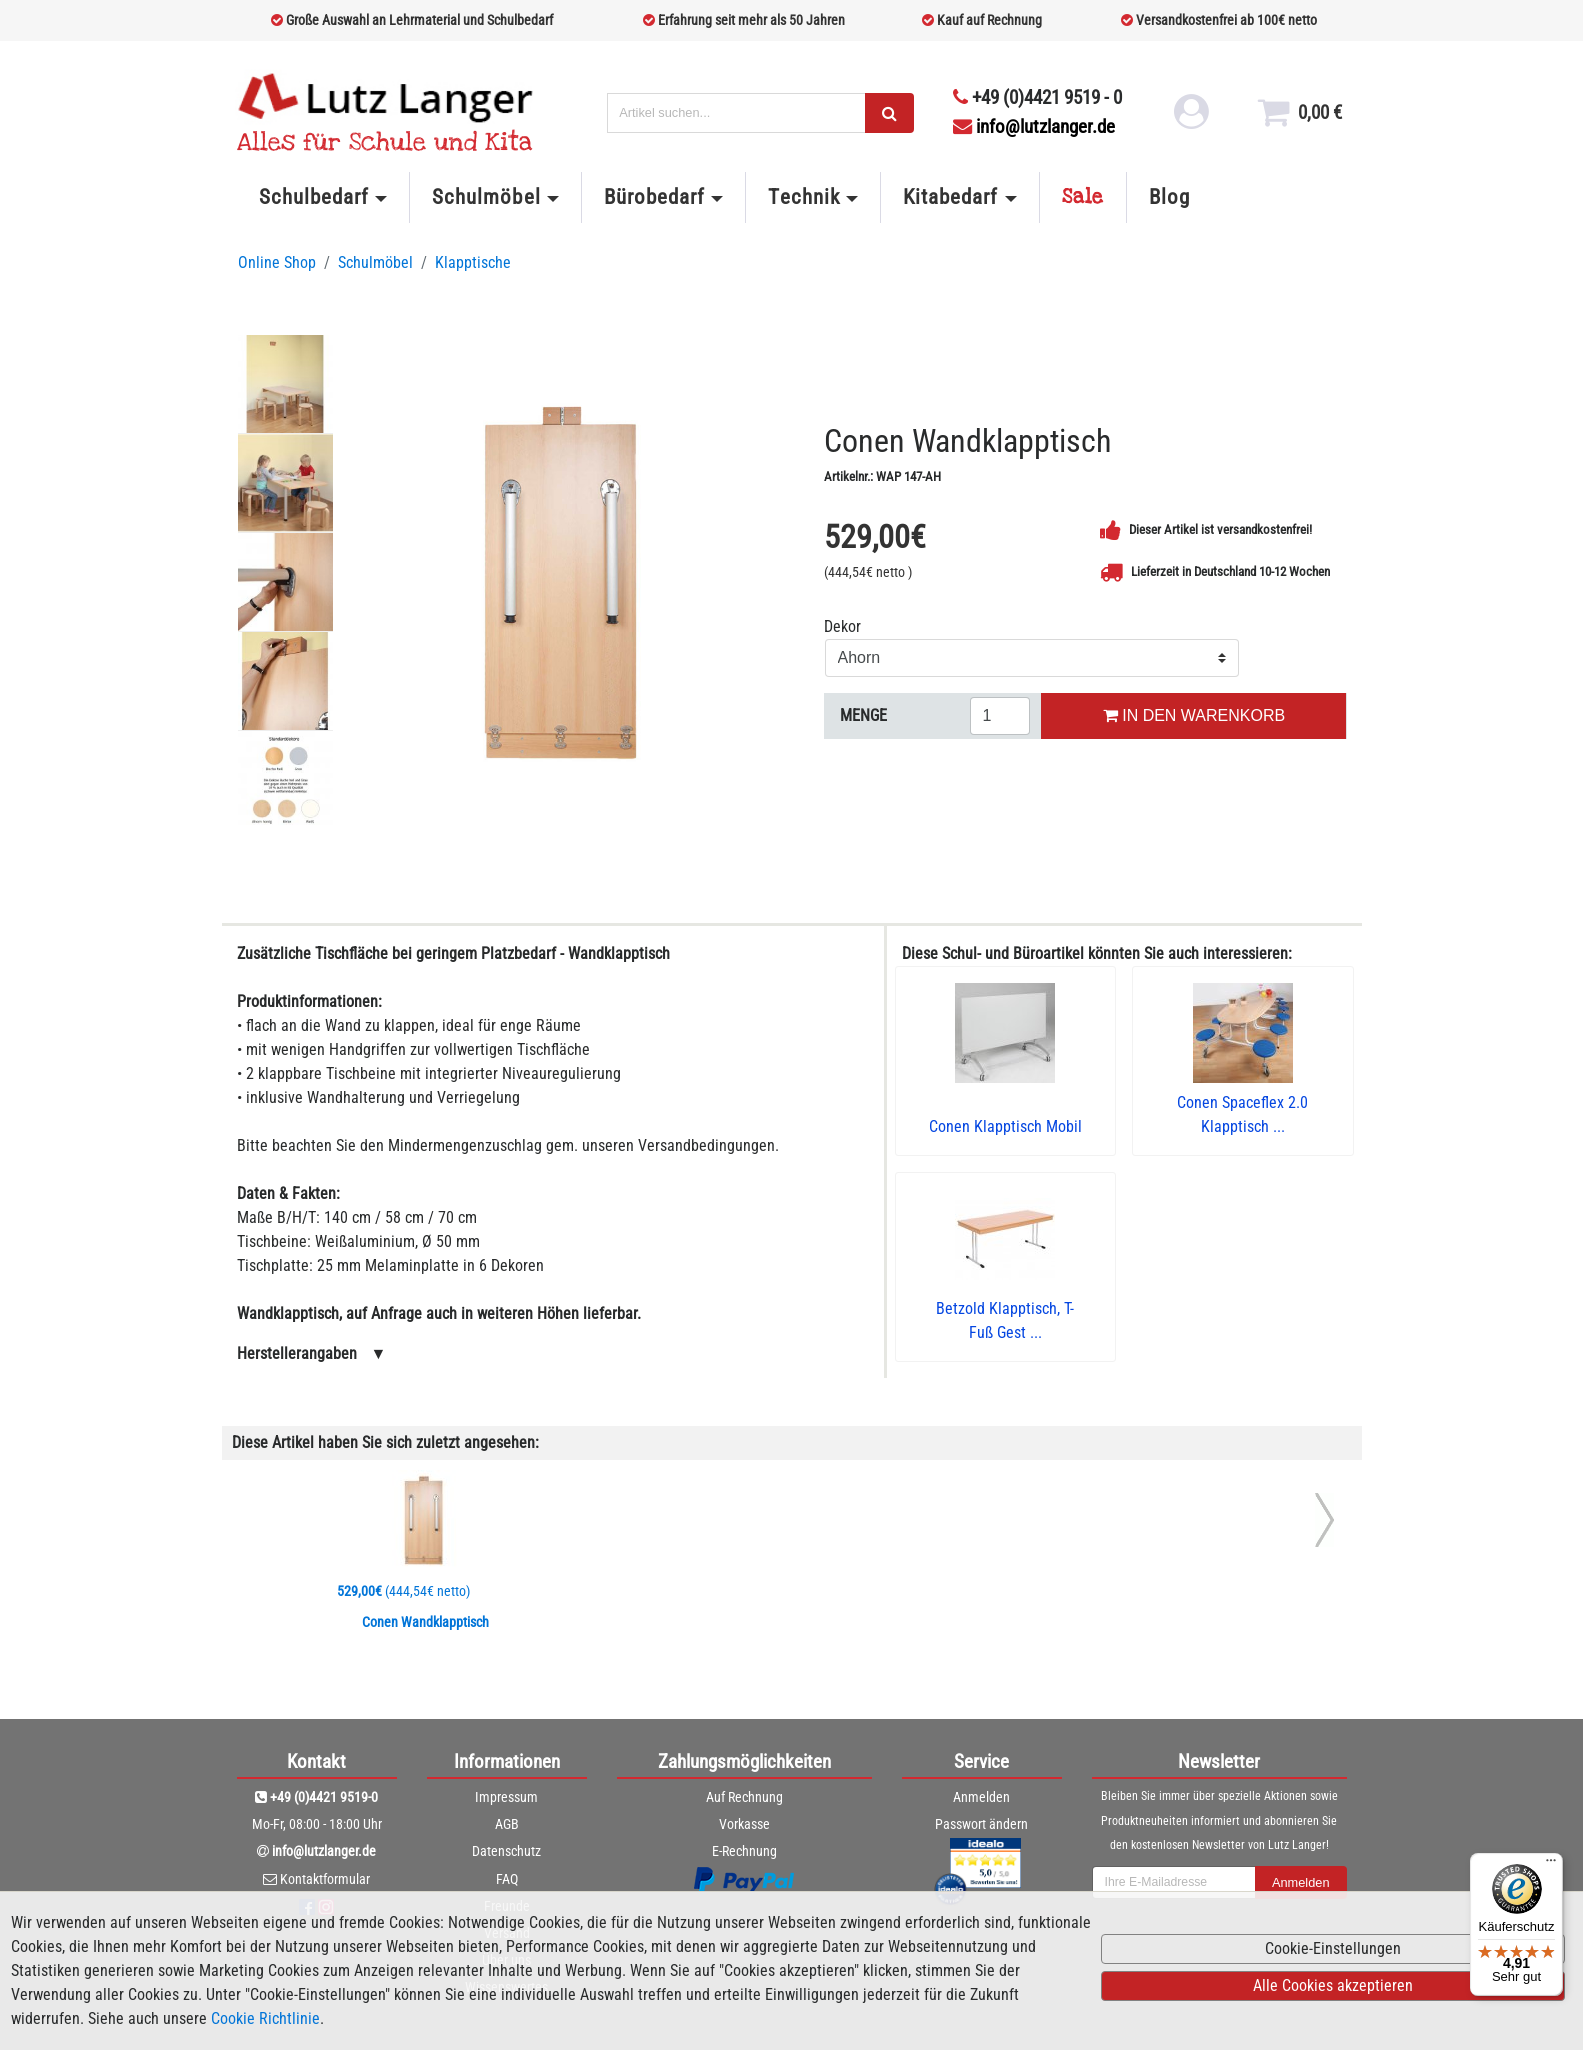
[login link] (1188, 120)
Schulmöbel (486, 197)
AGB (507, 1824)
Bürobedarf (654, 197)
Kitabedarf (950, 197)
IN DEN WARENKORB (1194, 715)
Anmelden (981, 1797)
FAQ (507, 1879)
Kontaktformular (325, 1879)
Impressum (506, 1797)
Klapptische (473, 262)
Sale (1083, 197)
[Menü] (1551, 1865)
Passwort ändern (981, 1824)
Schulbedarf (314, 197)
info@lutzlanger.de (1034, 126)
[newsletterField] (1174, 1883)
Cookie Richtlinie (265, 2018)
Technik (803, 197)
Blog (1169, 197)
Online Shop (277, 262)
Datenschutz (506, 1851)
